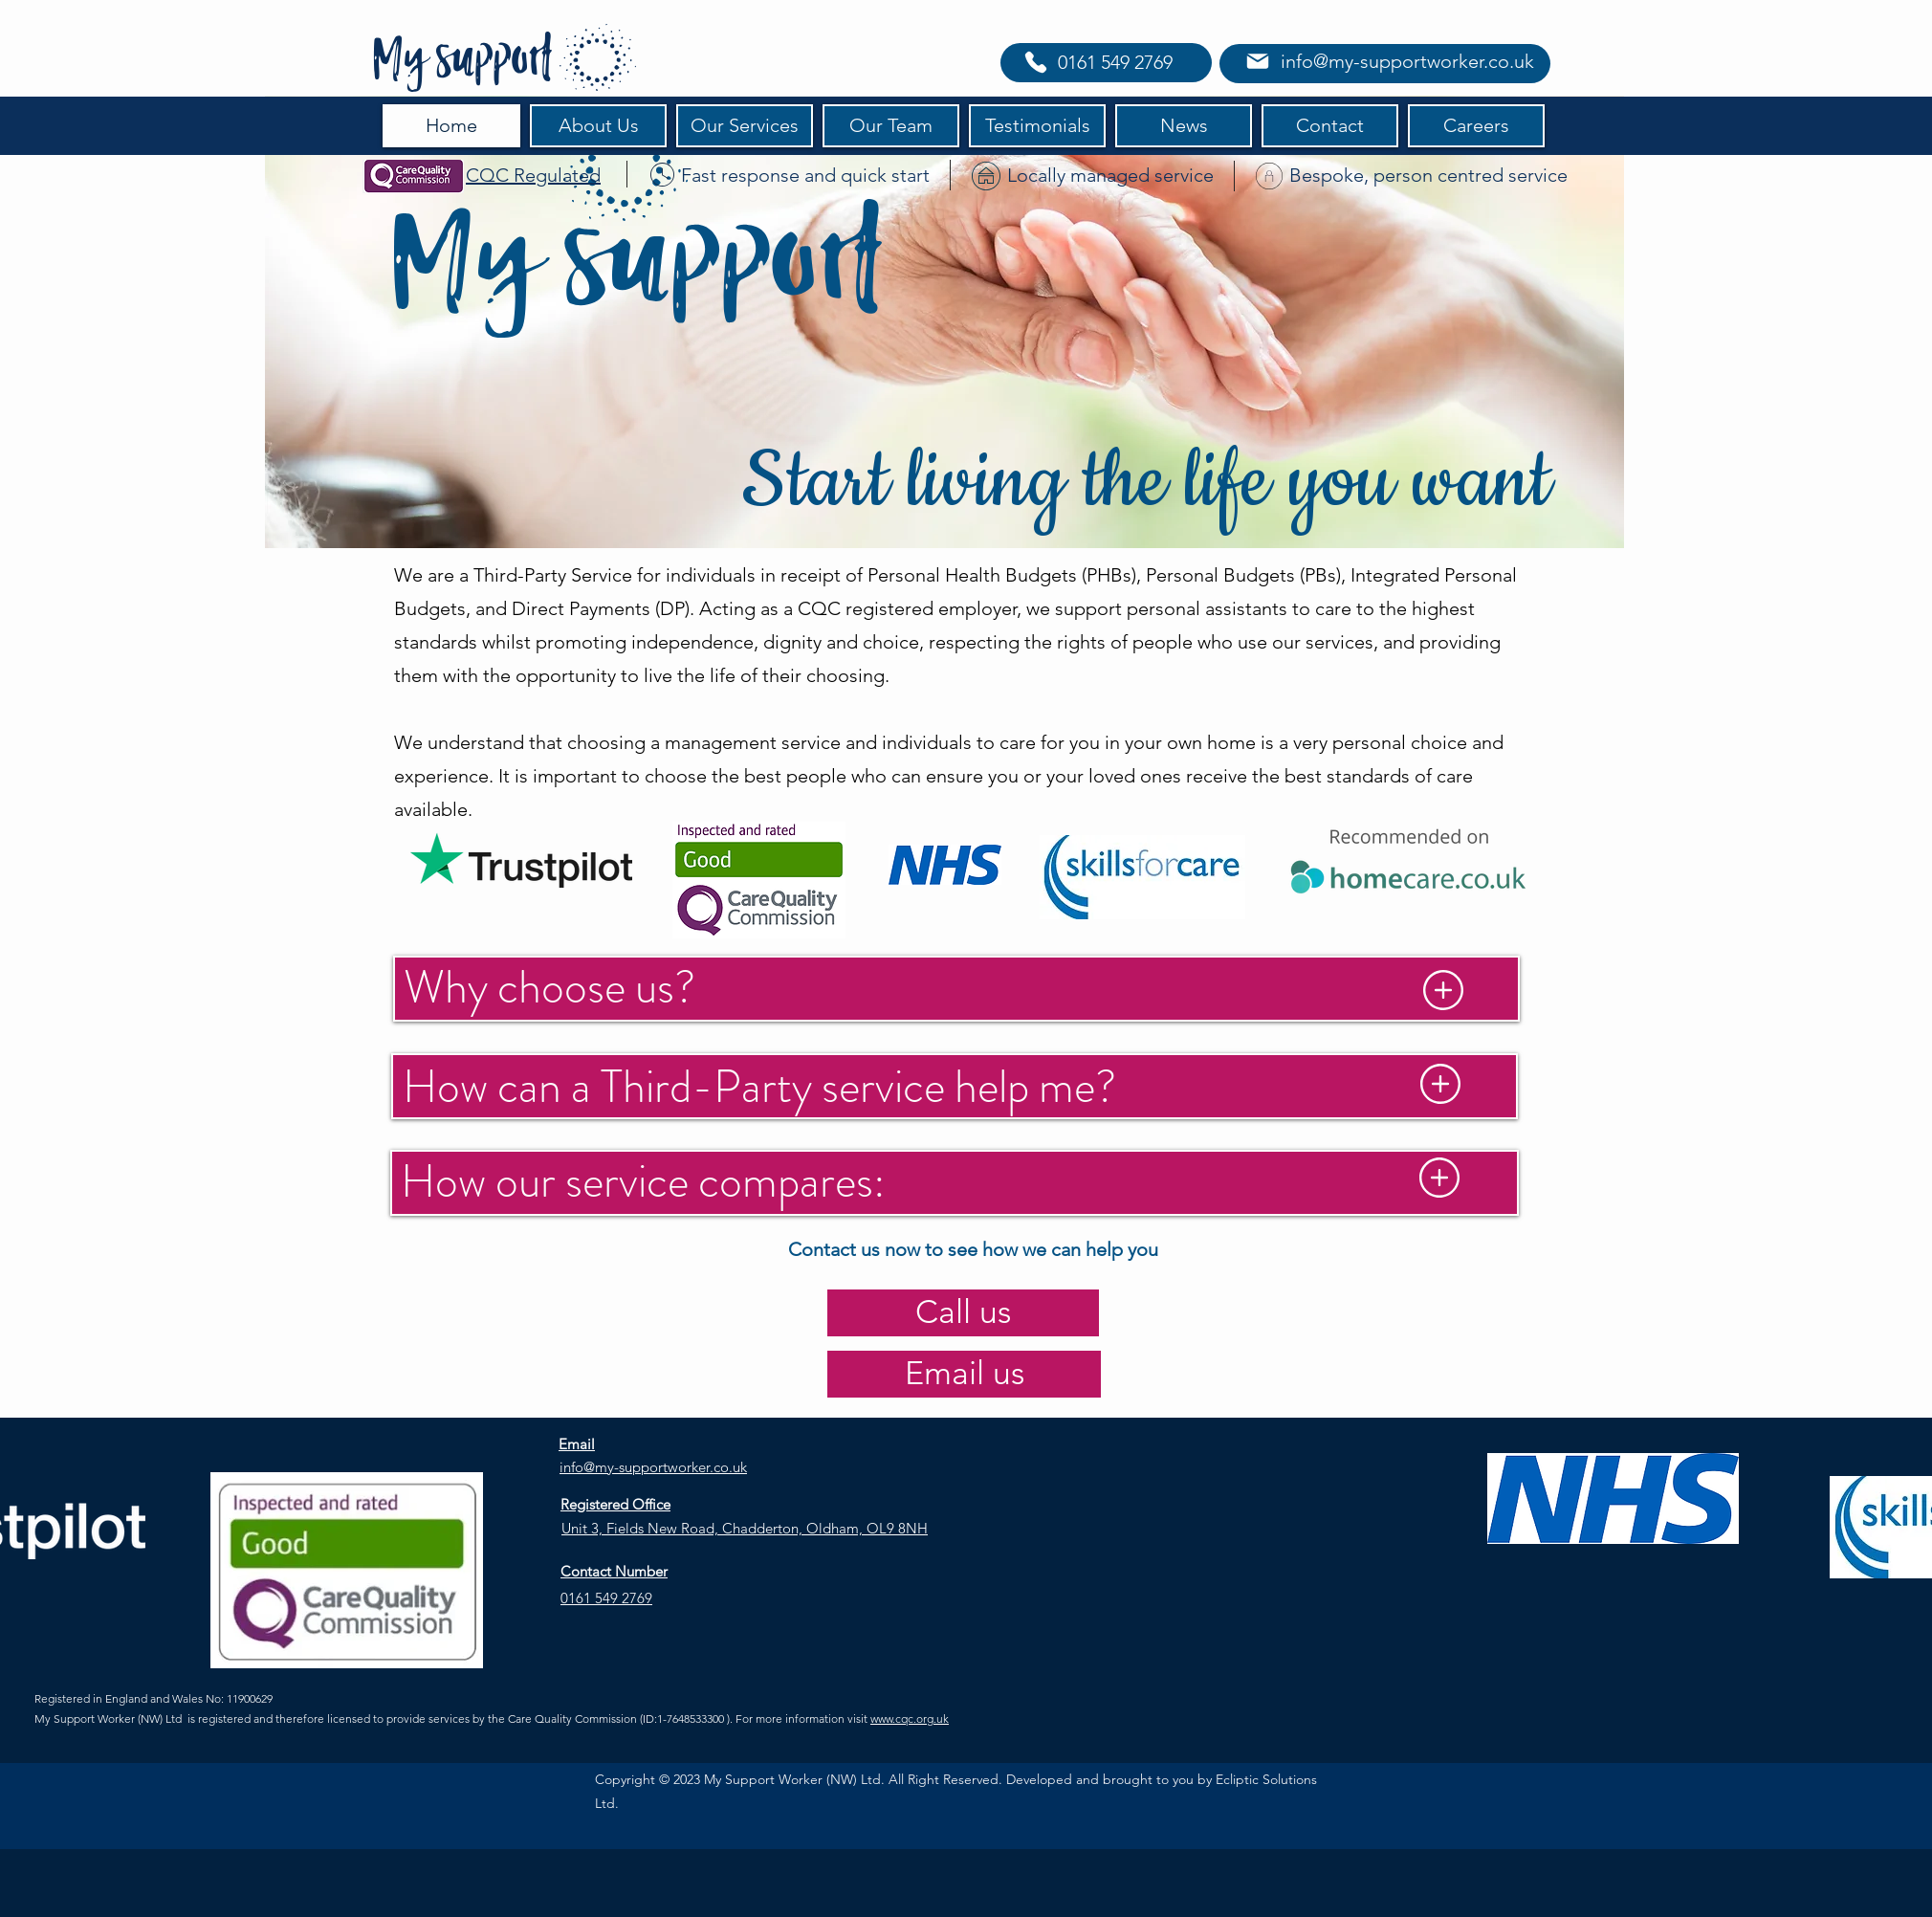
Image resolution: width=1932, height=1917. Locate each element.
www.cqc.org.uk (909, 1718)
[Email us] (964, 1374)
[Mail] (1257, 61)
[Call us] (963, 1313)
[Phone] (1036, 62)
